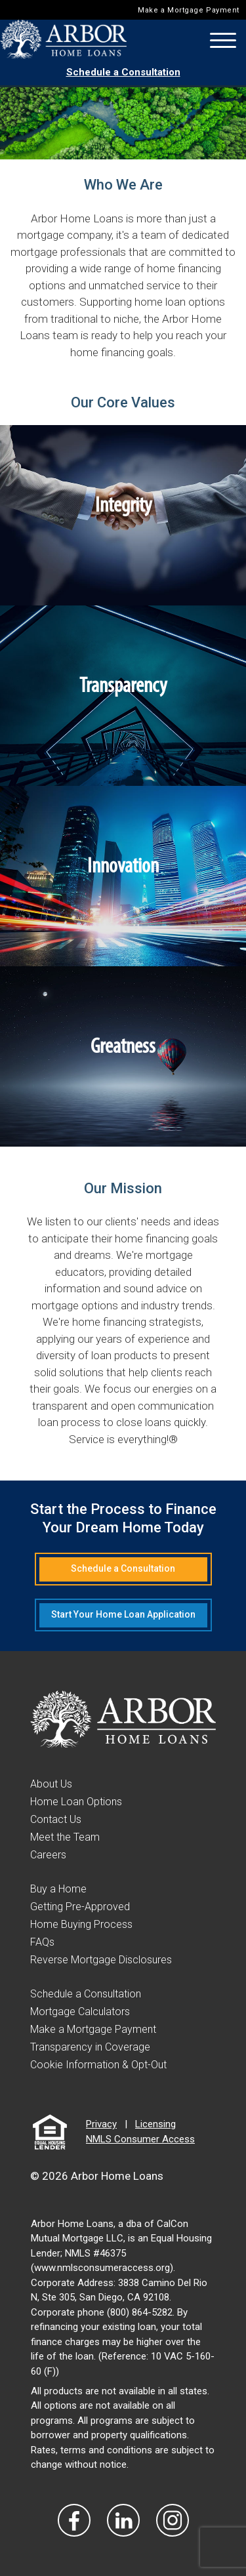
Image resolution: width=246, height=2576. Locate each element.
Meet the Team (65, 1837)
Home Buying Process (81, 1924)
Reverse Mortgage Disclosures (101, 1959)
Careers (48, 1855)
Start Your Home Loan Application (123, 1614)
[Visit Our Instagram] (172, 2520)
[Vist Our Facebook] (74, 2520)
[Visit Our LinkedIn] (123, 2520)
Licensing (155, 2124)
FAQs (42, 1942)
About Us (51, 1784)
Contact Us (55, 1819)
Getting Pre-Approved (80, 1906)
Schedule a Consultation (123, 72)
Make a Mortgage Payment (188, 10)
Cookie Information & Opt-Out (98, 2064)
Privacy (101, 2124)
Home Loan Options (76, 1801)
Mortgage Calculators (80, 2011)
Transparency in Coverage (90, 2047)
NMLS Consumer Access (140, 2139)
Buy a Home (58, 1889)
